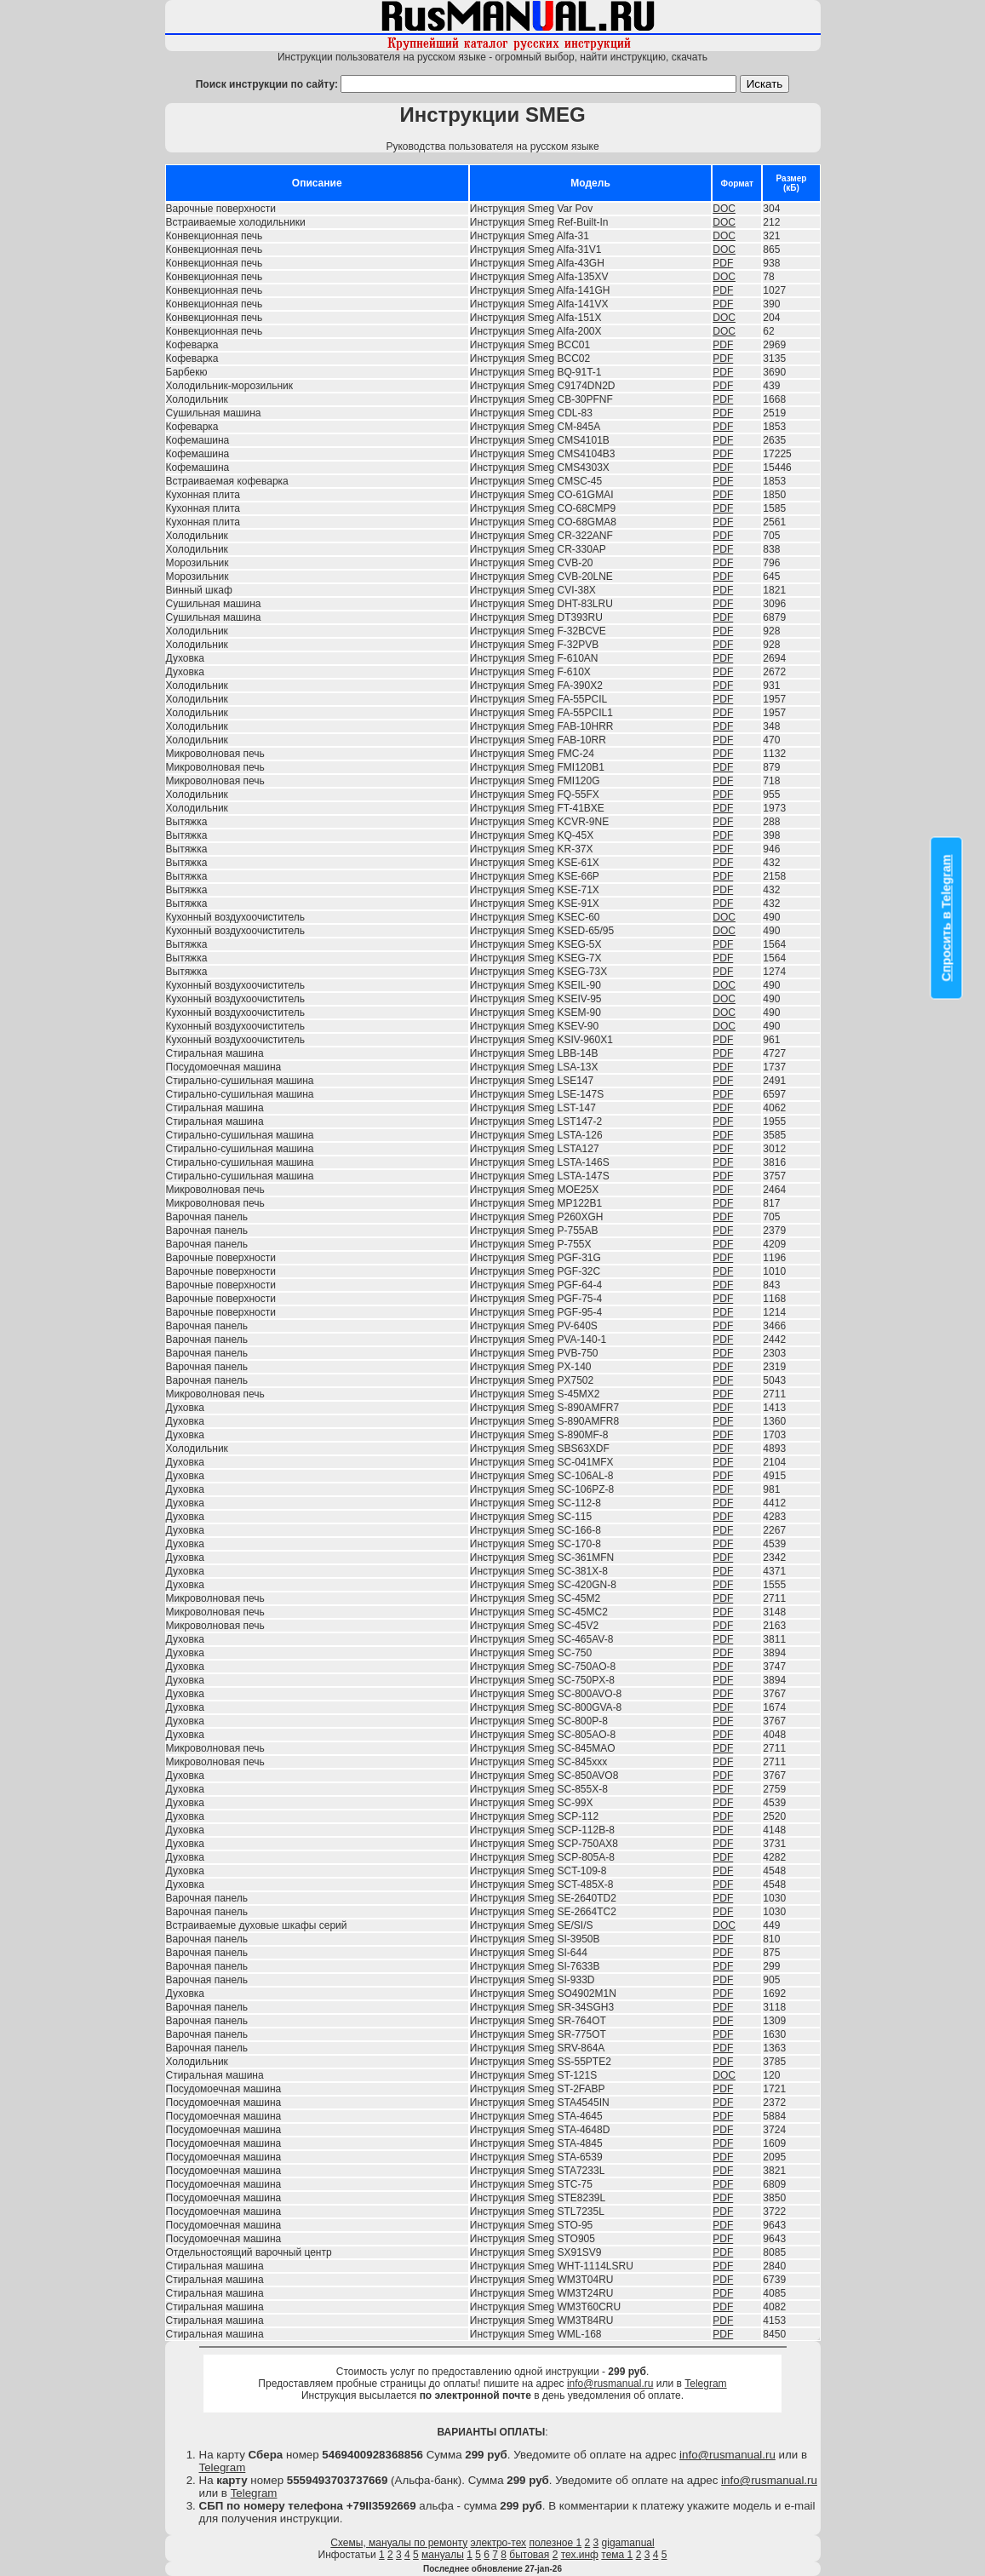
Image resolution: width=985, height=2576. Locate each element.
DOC (724, 209)
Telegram (705, 2384)
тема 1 (617, 2555)
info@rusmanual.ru (610, 2384)
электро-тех (499, 2543)
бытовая (529, 2555)
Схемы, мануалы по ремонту (398, 2543)
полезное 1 (555, 2543)
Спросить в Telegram (947, 917)
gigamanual (628, 2543)
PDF (723, 263)
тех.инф (579, 2555)
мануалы (442, 2555)
